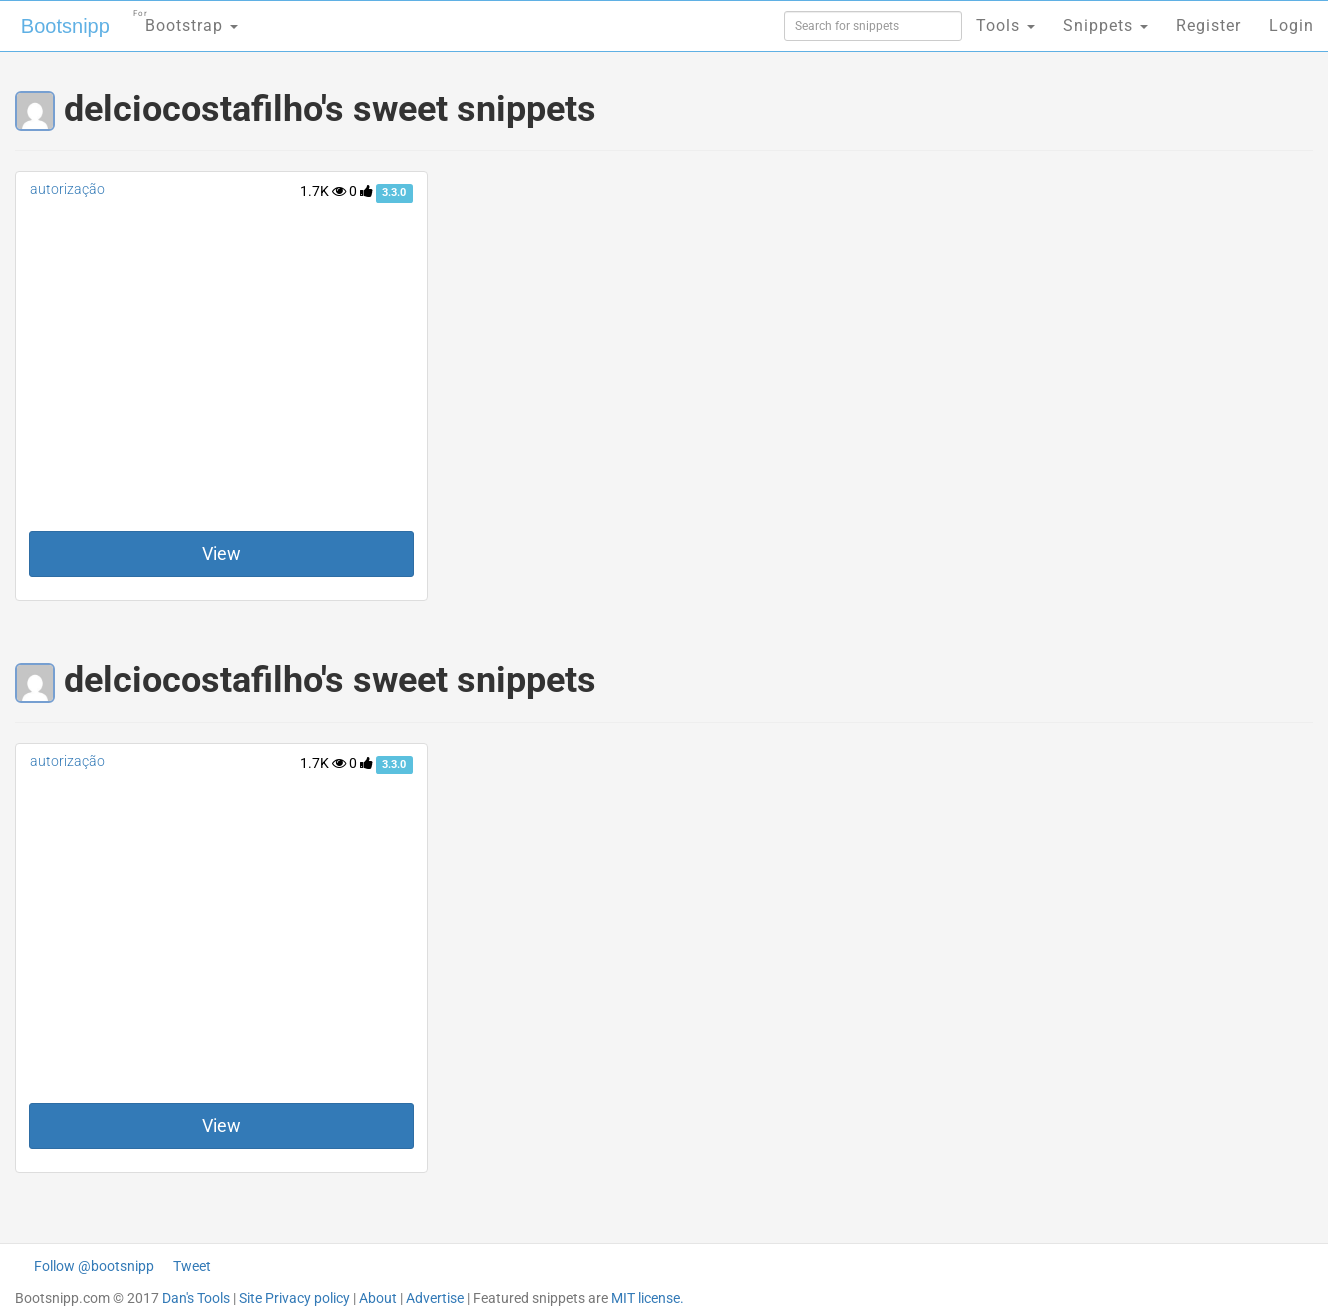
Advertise (435, 1298)
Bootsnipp (65, 26)
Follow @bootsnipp (94, 1266)
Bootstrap (185, 19)
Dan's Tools (196, 1298)
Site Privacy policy (294, 1298)
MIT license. (647, 1298)
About (378, 1298)
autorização (67, 189)
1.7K (323, 191)
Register (1208, 25)
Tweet (192, 1266)
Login (1291, 25)
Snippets (1105, 25)
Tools (1005, 25)
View (221, 553)
